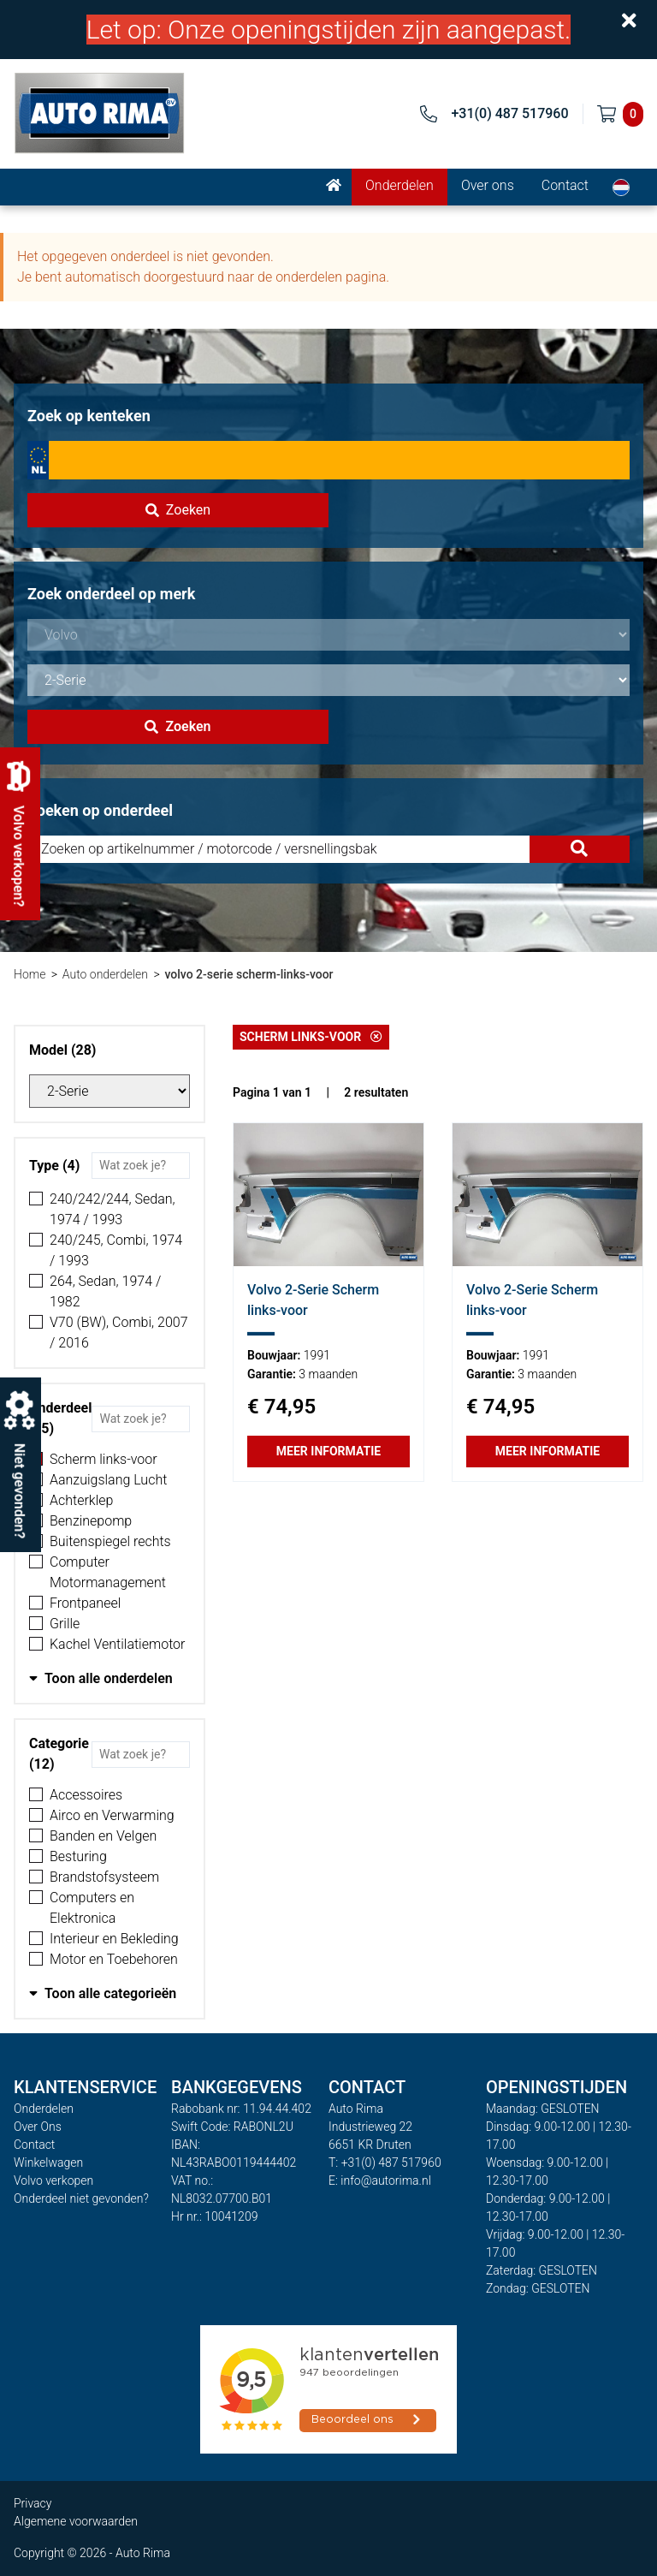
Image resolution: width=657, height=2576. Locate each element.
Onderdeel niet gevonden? (81, 2198)
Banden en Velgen (103, 1836)
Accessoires (86, 1795)
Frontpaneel (85, 1603)
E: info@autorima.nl (379, 2180)
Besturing (78, 1856)
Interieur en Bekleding (114, 1939)
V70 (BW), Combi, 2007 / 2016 (119, 1332)
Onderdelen (399, 185)
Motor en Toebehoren (114, 1959)
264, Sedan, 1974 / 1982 (105, 1291)
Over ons (487, 185)
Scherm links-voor (103, 1459)
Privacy (32, 2503)
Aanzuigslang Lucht (108, 1480)
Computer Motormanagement (108, 1572)
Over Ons (38, 2126)
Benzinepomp (91, 1521)
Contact (565, 185)
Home (29, 974)
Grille (65, 1623)
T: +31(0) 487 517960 (384, 2162)
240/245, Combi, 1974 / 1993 (116, 1250)
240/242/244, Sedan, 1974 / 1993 (112, 1209)
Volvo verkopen (53, 2180)
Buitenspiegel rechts (110, 1541)
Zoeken (177, 510)
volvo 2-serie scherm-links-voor (248, 974)
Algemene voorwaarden (76, 2521)
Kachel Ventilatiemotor (117, 1644)
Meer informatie (328, 1451)
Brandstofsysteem (104, 1877)
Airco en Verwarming (112, 1815)
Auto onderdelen (105, 974)
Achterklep (81, 1500)
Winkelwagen (48, 2162)
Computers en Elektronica (92, 1907)
